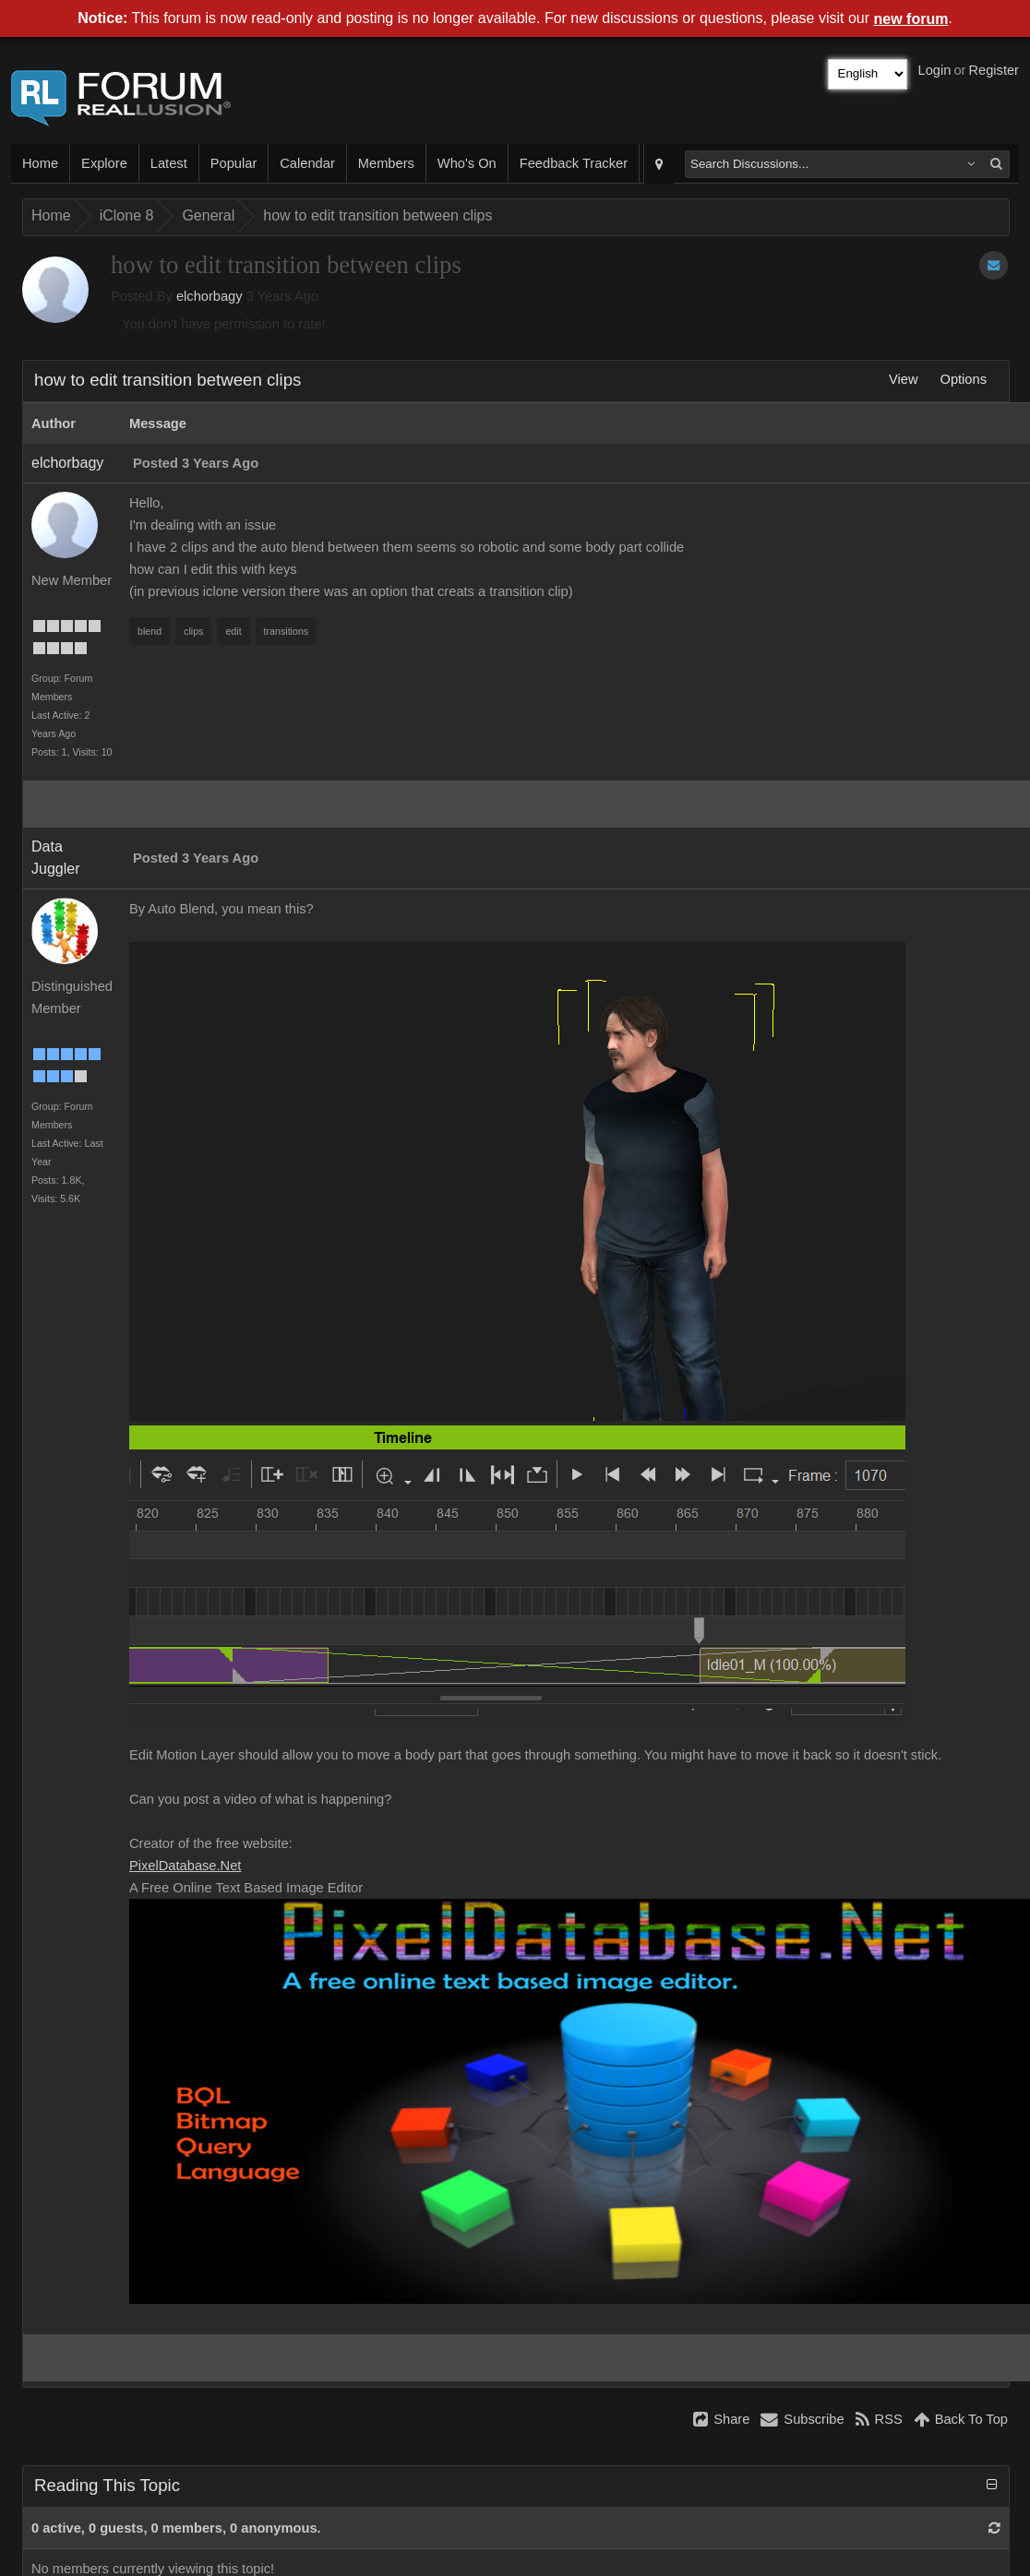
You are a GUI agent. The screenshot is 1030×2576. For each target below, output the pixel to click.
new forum (911, 19)
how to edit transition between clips (377, 215)
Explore (104, 163)
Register (993, 70)
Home (40, 163)
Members (386, 163)
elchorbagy (209, 296)
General (208, 215)
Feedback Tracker (574, 163)
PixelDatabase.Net (185, 1865)
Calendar (307, 163)
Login (935, 70)
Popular (234, 163)
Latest (168, 163)
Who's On (467, 163)
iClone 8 (127, 215)
